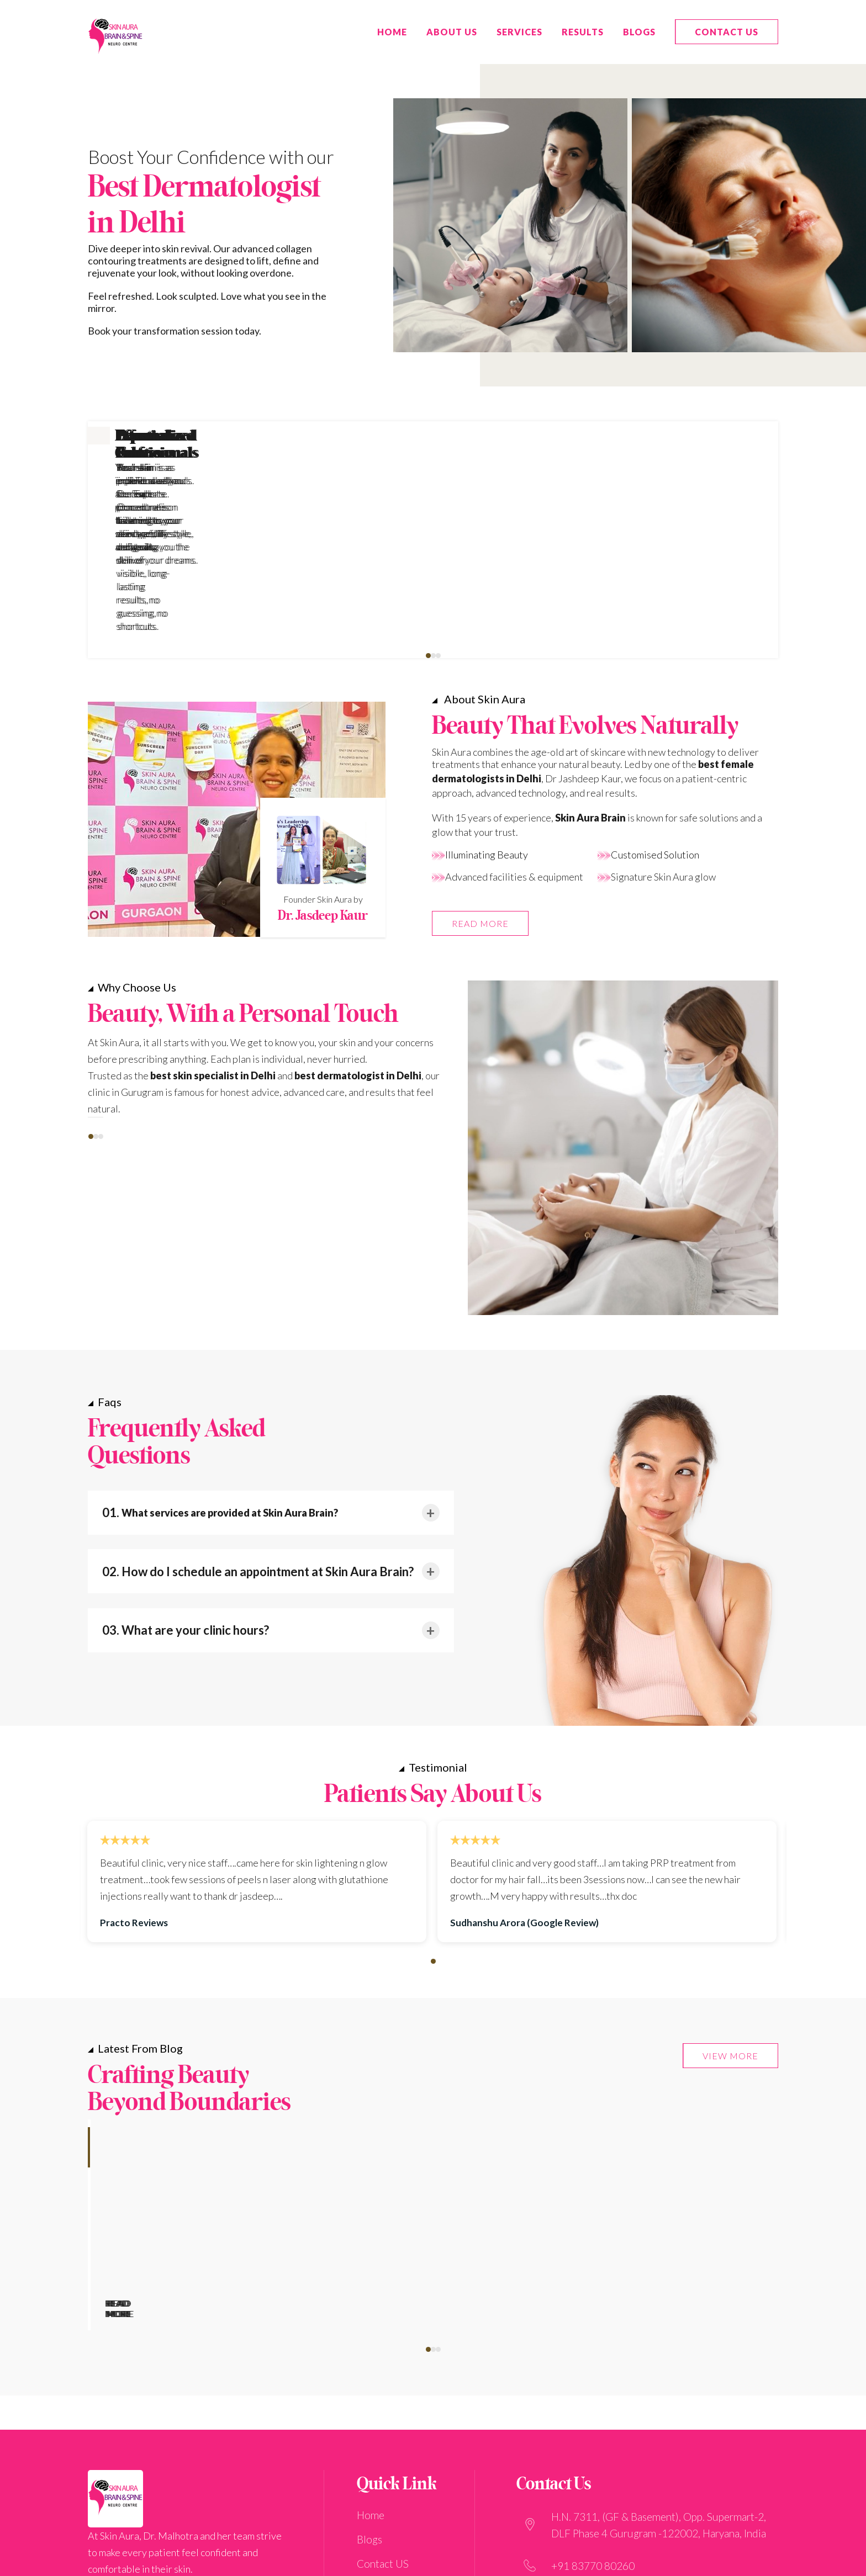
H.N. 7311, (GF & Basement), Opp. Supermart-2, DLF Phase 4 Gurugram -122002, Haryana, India (658, 2389)
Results (583, 31)
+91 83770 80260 (593, 2430)
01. (220, 1367)
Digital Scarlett (552, 2560)
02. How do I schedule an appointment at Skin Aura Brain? (258, 1426)
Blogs (639, 31)
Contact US (726, 31)
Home (370, 2379)
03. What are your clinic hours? (185, 1485)
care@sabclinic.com (595, 2467)
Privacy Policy (388, 2500)
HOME (392, 31)
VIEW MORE (730, 1911)
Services (519, 31)
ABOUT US (451, 31)
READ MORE (480, 778)
